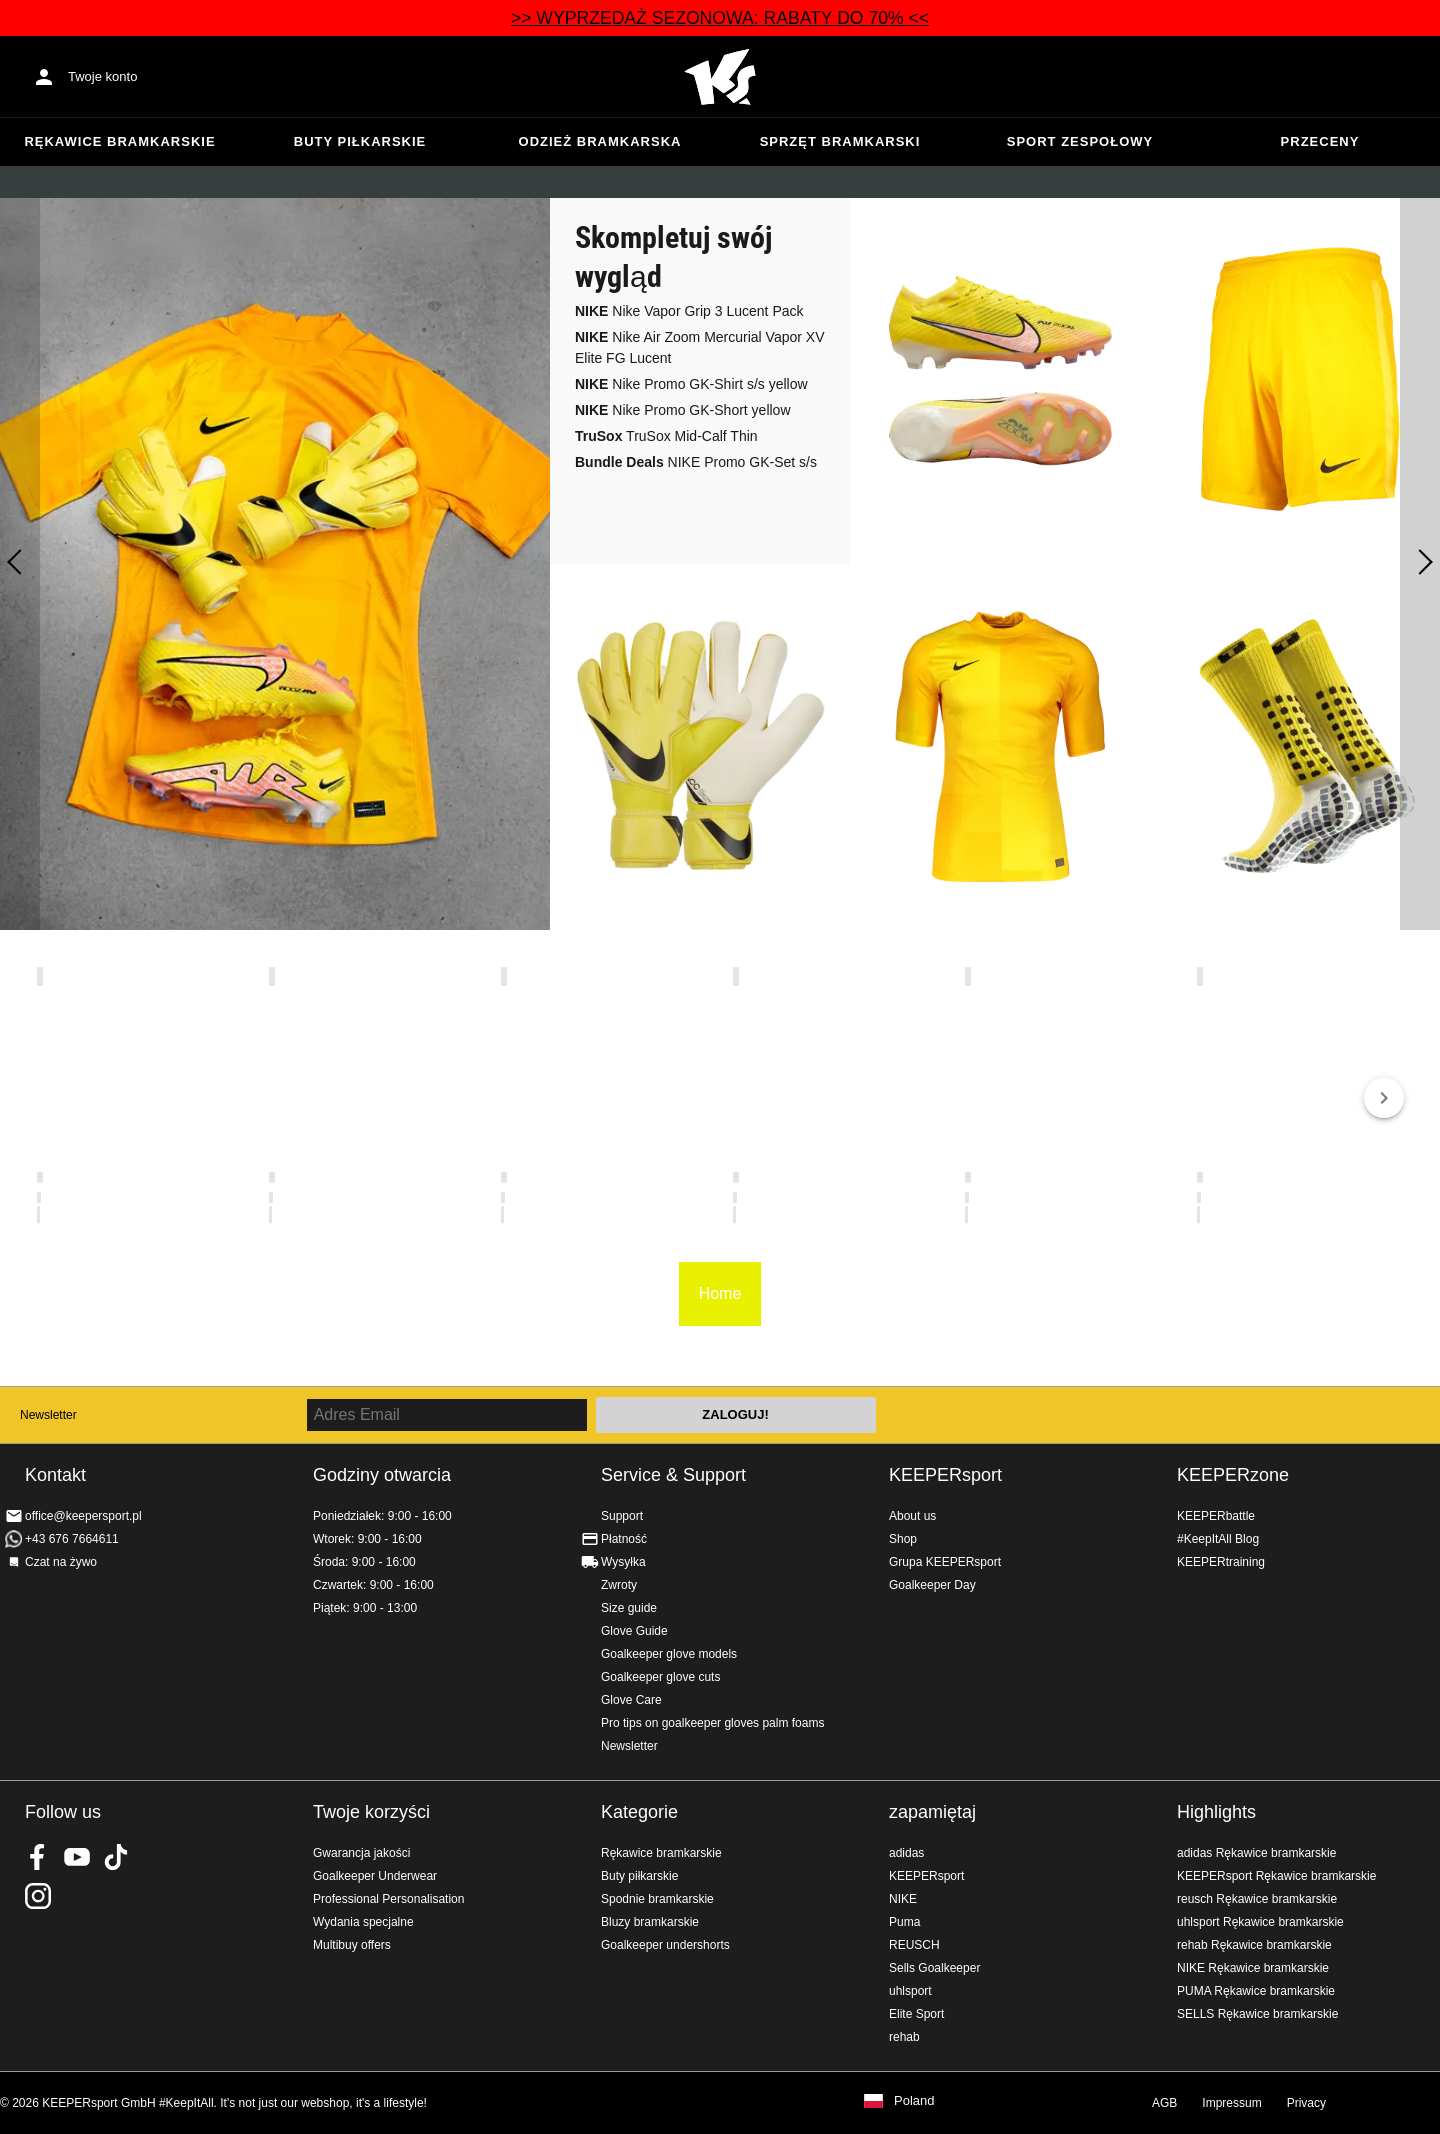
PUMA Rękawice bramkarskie (1256, 1991)
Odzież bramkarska (600, 141)
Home (720, 77)
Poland (914, 2101)
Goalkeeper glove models (669, 1654)
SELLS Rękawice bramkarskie (1257, 2014)
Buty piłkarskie (360, 141)
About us (912, 1516)
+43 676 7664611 (72, 1539)
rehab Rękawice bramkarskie (1254, 1945)
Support (622, 1516)
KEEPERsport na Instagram (38, 1896)
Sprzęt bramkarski (840, 141)
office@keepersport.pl (83, 1516)
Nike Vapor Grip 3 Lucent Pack (689, 311)
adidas (906, 1853)
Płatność (624, 1539)
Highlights (1216, 1812)
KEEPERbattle (1216, 1516)
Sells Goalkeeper (934, 1968)
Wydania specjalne (363, 1922)
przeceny (1320, 141)
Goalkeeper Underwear (375, 1876)
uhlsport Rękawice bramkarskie (1260, 1922)
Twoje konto (102, 76)
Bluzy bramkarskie (650, 1922)
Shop (903, 1539)
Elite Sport (916, 2014)
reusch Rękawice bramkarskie (1257, 1899)
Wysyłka (623, 1562)
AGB (1164, 2103)
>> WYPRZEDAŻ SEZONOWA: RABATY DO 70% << (720, 18)
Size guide (629, 1608)
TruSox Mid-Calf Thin (666, 436)
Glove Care (631, 1700)
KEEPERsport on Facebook (38, 1857)
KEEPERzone (1233, 1475)
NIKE (903, 1899)
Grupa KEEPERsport (945, 1562)
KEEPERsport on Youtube (77, 1857)
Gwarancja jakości (361, 1853)
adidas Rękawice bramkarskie (1256, 1853)
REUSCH (914, 1945)
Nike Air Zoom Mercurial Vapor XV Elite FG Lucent (699, 347)
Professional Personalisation (388, 1899)
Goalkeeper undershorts (665, 1945)
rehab (904, 2037)
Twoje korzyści (371, 1812)
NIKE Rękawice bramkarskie (1253, 1968)
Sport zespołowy (1080, 141)
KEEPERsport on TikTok (116, 1857)
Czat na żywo (61, 1562)
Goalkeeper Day (932, 1585)
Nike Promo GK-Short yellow (683, 410)
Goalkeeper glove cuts (660, 1677)
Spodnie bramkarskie (657, 1899)
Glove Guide (634, 1631)
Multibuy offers (352, 1945)
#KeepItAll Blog (1218, 1539)
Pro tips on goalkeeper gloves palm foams (712, 1723)
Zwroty (619, 1585)
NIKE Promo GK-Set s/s (696, 462)
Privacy (1306, 2103)
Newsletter (48, 1415)
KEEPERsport (945, 1475)
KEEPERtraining (1221, 1562)
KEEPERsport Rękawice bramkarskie (1276, 1876)
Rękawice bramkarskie (119, 141)
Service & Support (673, 1475)
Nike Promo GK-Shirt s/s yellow (691, 384)
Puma (904, 1922)
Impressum (1231, 2103)
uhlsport (910, 1991)
